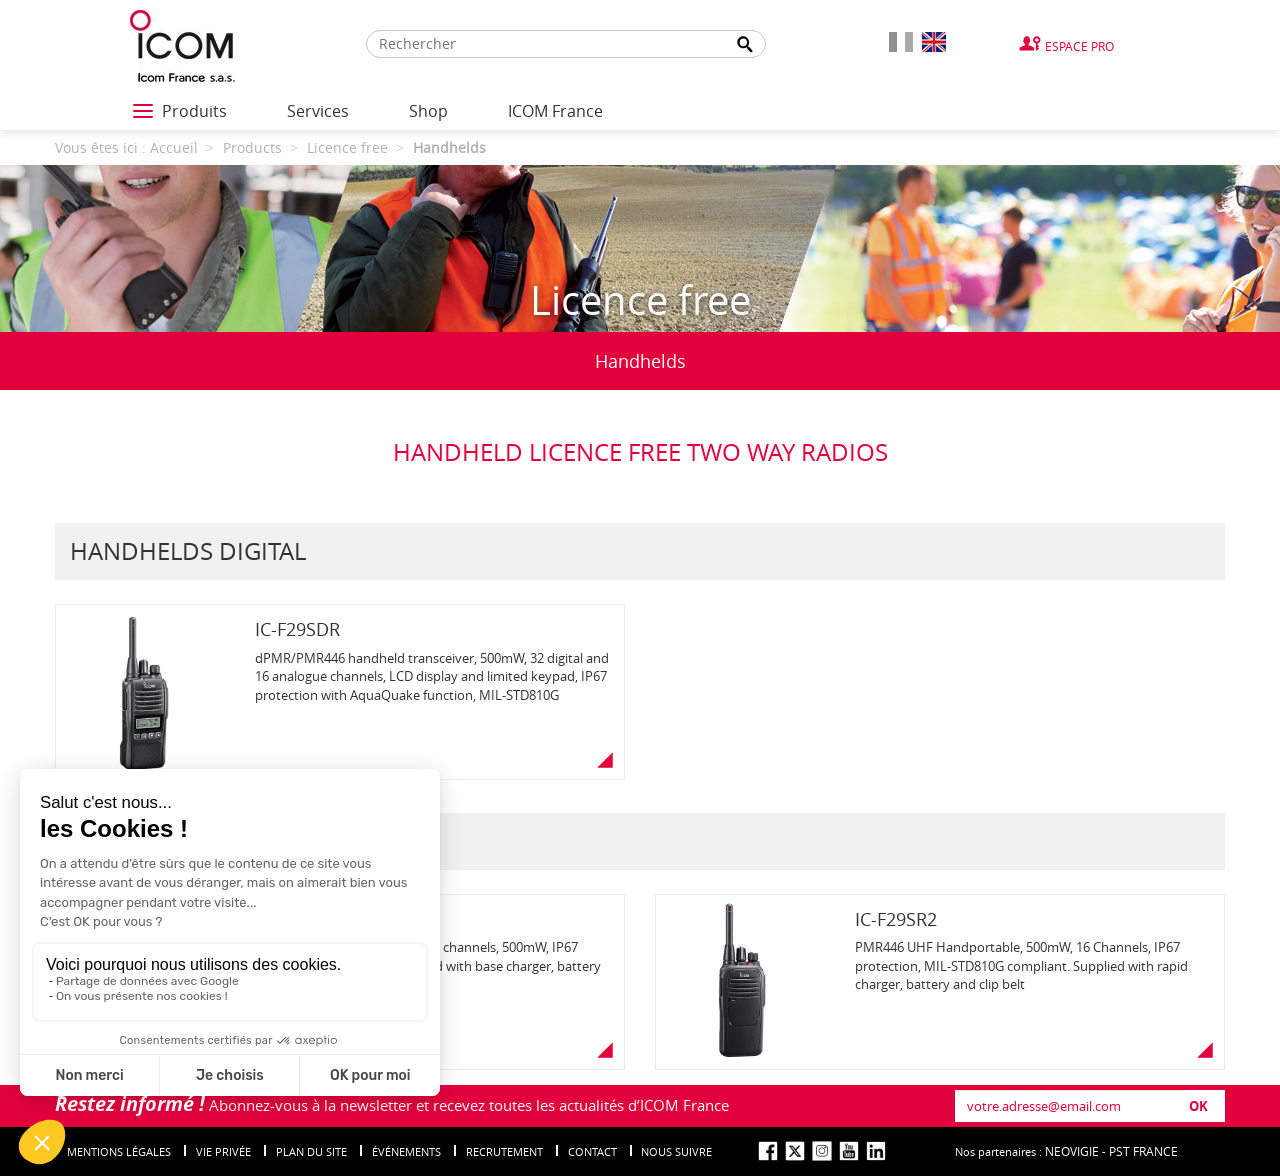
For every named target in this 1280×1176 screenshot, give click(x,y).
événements (406, 1151)
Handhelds (640, 361)
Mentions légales (119, 1151)
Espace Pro (1079, 46)
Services (318, 111)
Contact (592, 1151)
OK (1198, 1106)
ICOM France (555, 111)
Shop (428, 111)
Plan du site (311, 1151)
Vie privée (223, 1151)
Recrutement (504, 1151)
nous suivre (676, 1151)
